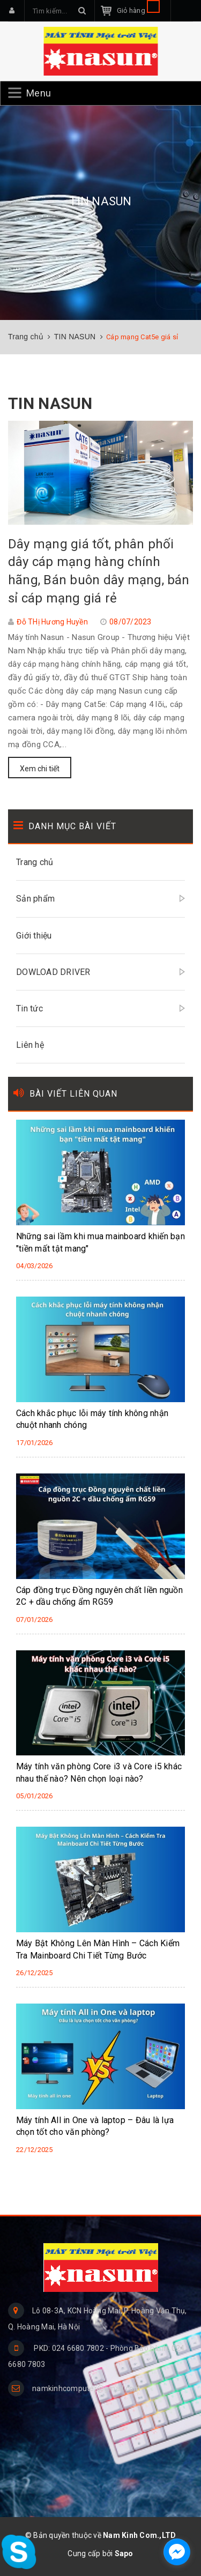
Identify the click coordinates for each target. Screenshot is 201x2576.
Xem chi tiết (39, 768)
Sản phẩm (35, 899)
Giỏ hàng (138, 10)
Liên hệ (30, 1045)
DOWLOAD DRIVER (53, 972)
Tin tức (29, 1008)
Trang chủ (34, 862)
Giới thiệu (34, 935)
